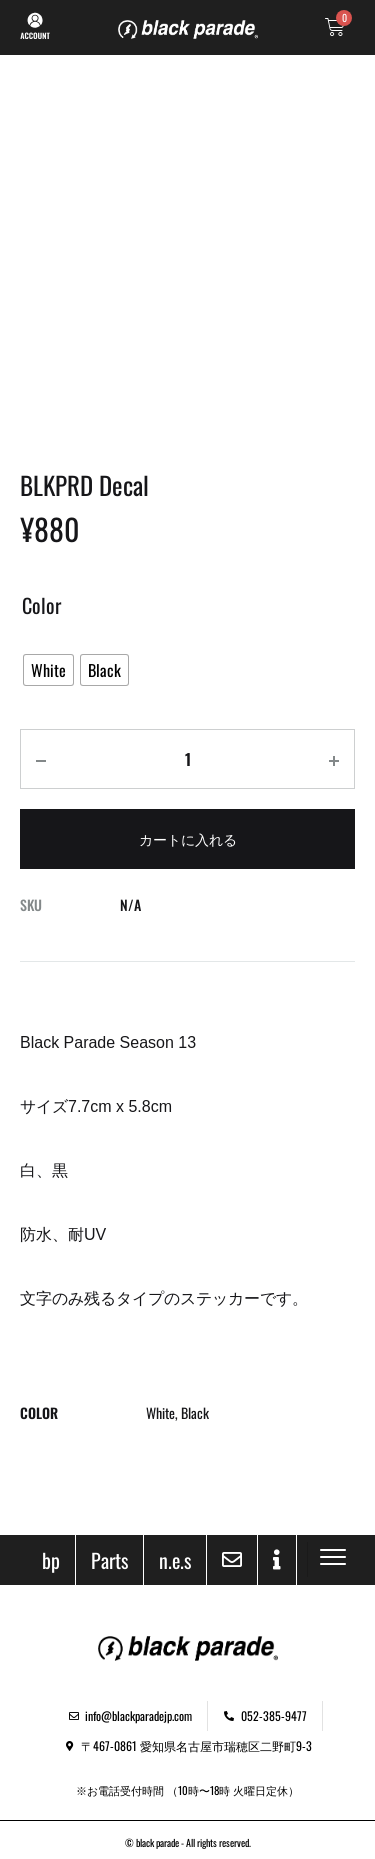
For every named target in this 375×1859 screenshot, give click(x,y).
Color (41, 605)
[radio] (48, 670)
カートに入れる (188, 838)
